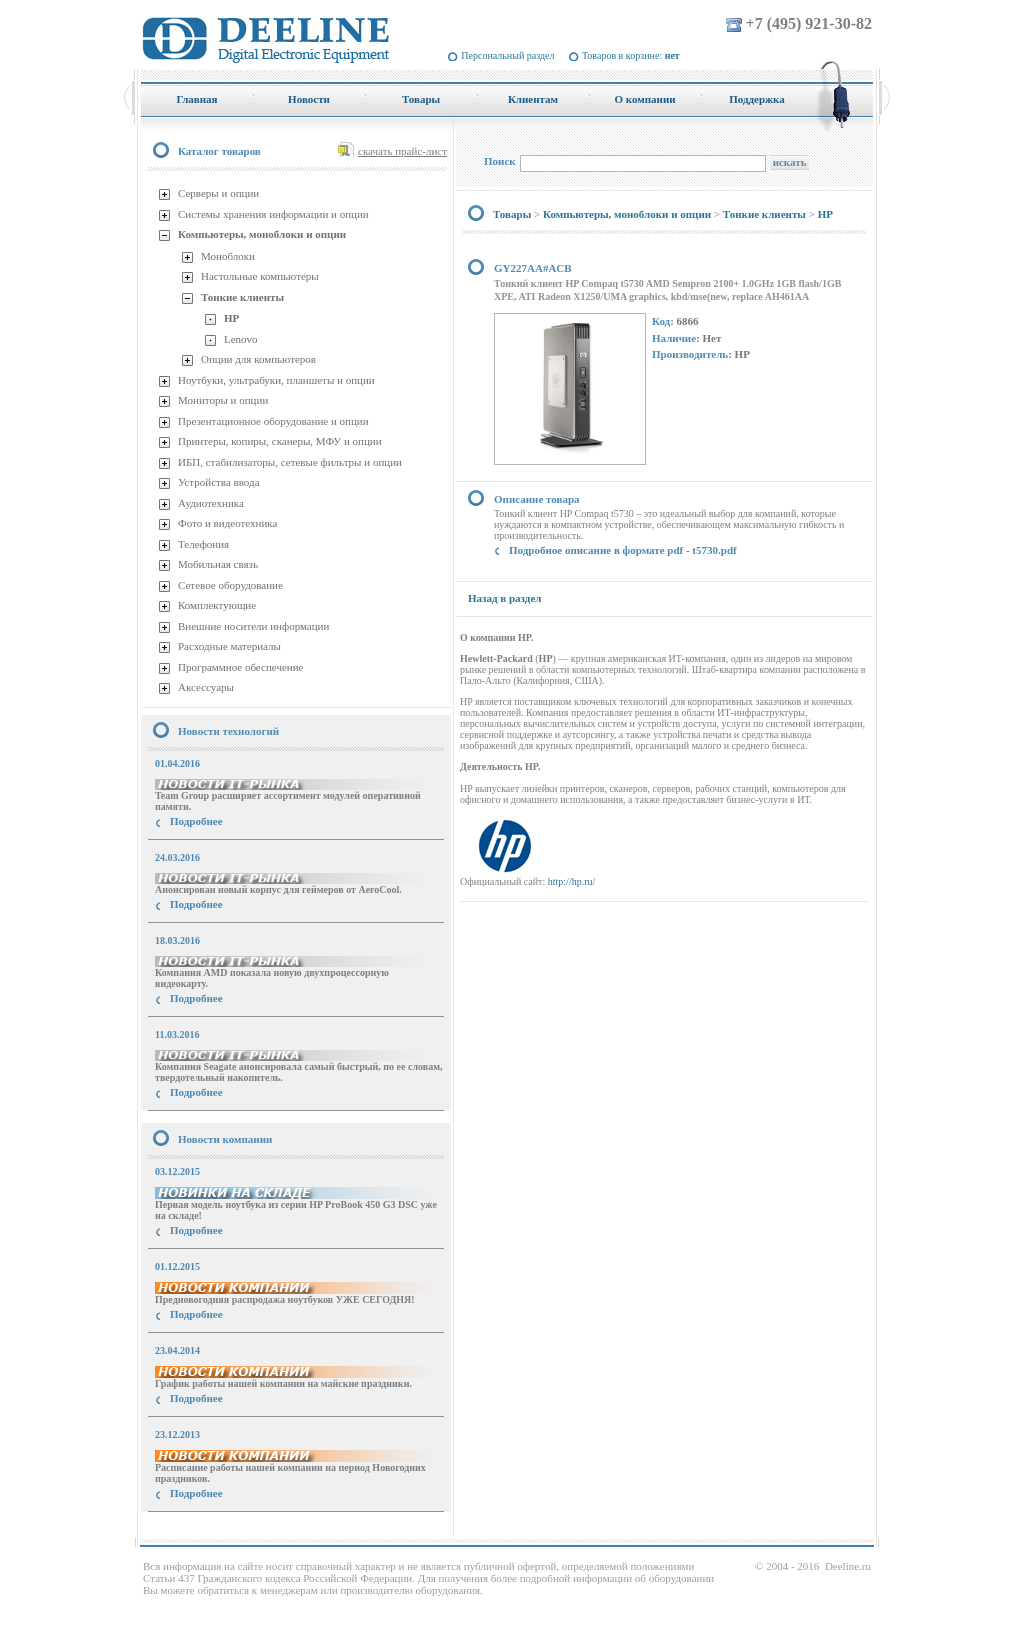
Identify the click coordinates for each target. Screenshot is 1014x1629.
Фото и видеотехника (227, 523)
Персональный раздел (507, 55)
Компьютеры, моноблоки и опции (262, 234)
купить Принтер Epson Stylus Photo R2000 (230, 1529)
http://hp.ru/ (572, 881)
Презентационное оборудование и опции (273, 421)
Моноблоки (228, 256)
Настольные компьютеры (260, 276)
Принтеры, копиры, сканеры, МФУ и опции (280, 441)
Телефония (203, 544)
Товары (512, 214)
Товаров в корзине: (631, 55)
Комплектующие (217, 605)
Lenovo (241, 339)
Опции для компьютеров (258, 359)
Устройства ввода (219, 482)
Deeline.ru (848, 1566)
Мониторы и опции (223, 400)
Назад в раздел (504, 598)
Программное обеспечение (240, 667)
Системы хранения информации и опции (273, 214)
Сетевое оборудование (230, 585)
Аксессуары (206, 687)
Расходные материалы (229, 646)
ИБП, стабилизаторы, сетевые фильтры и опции (290, 462)
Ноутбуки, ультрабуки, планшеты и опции (276, 380)
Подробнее (196, 821)
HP (231, 318)
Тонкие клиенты (242, 297)
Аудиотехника (211, 503)
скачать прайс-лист (402, 151)
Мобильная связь (218, 564)
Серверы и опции (218, 193)
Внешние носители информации (253, 626)
